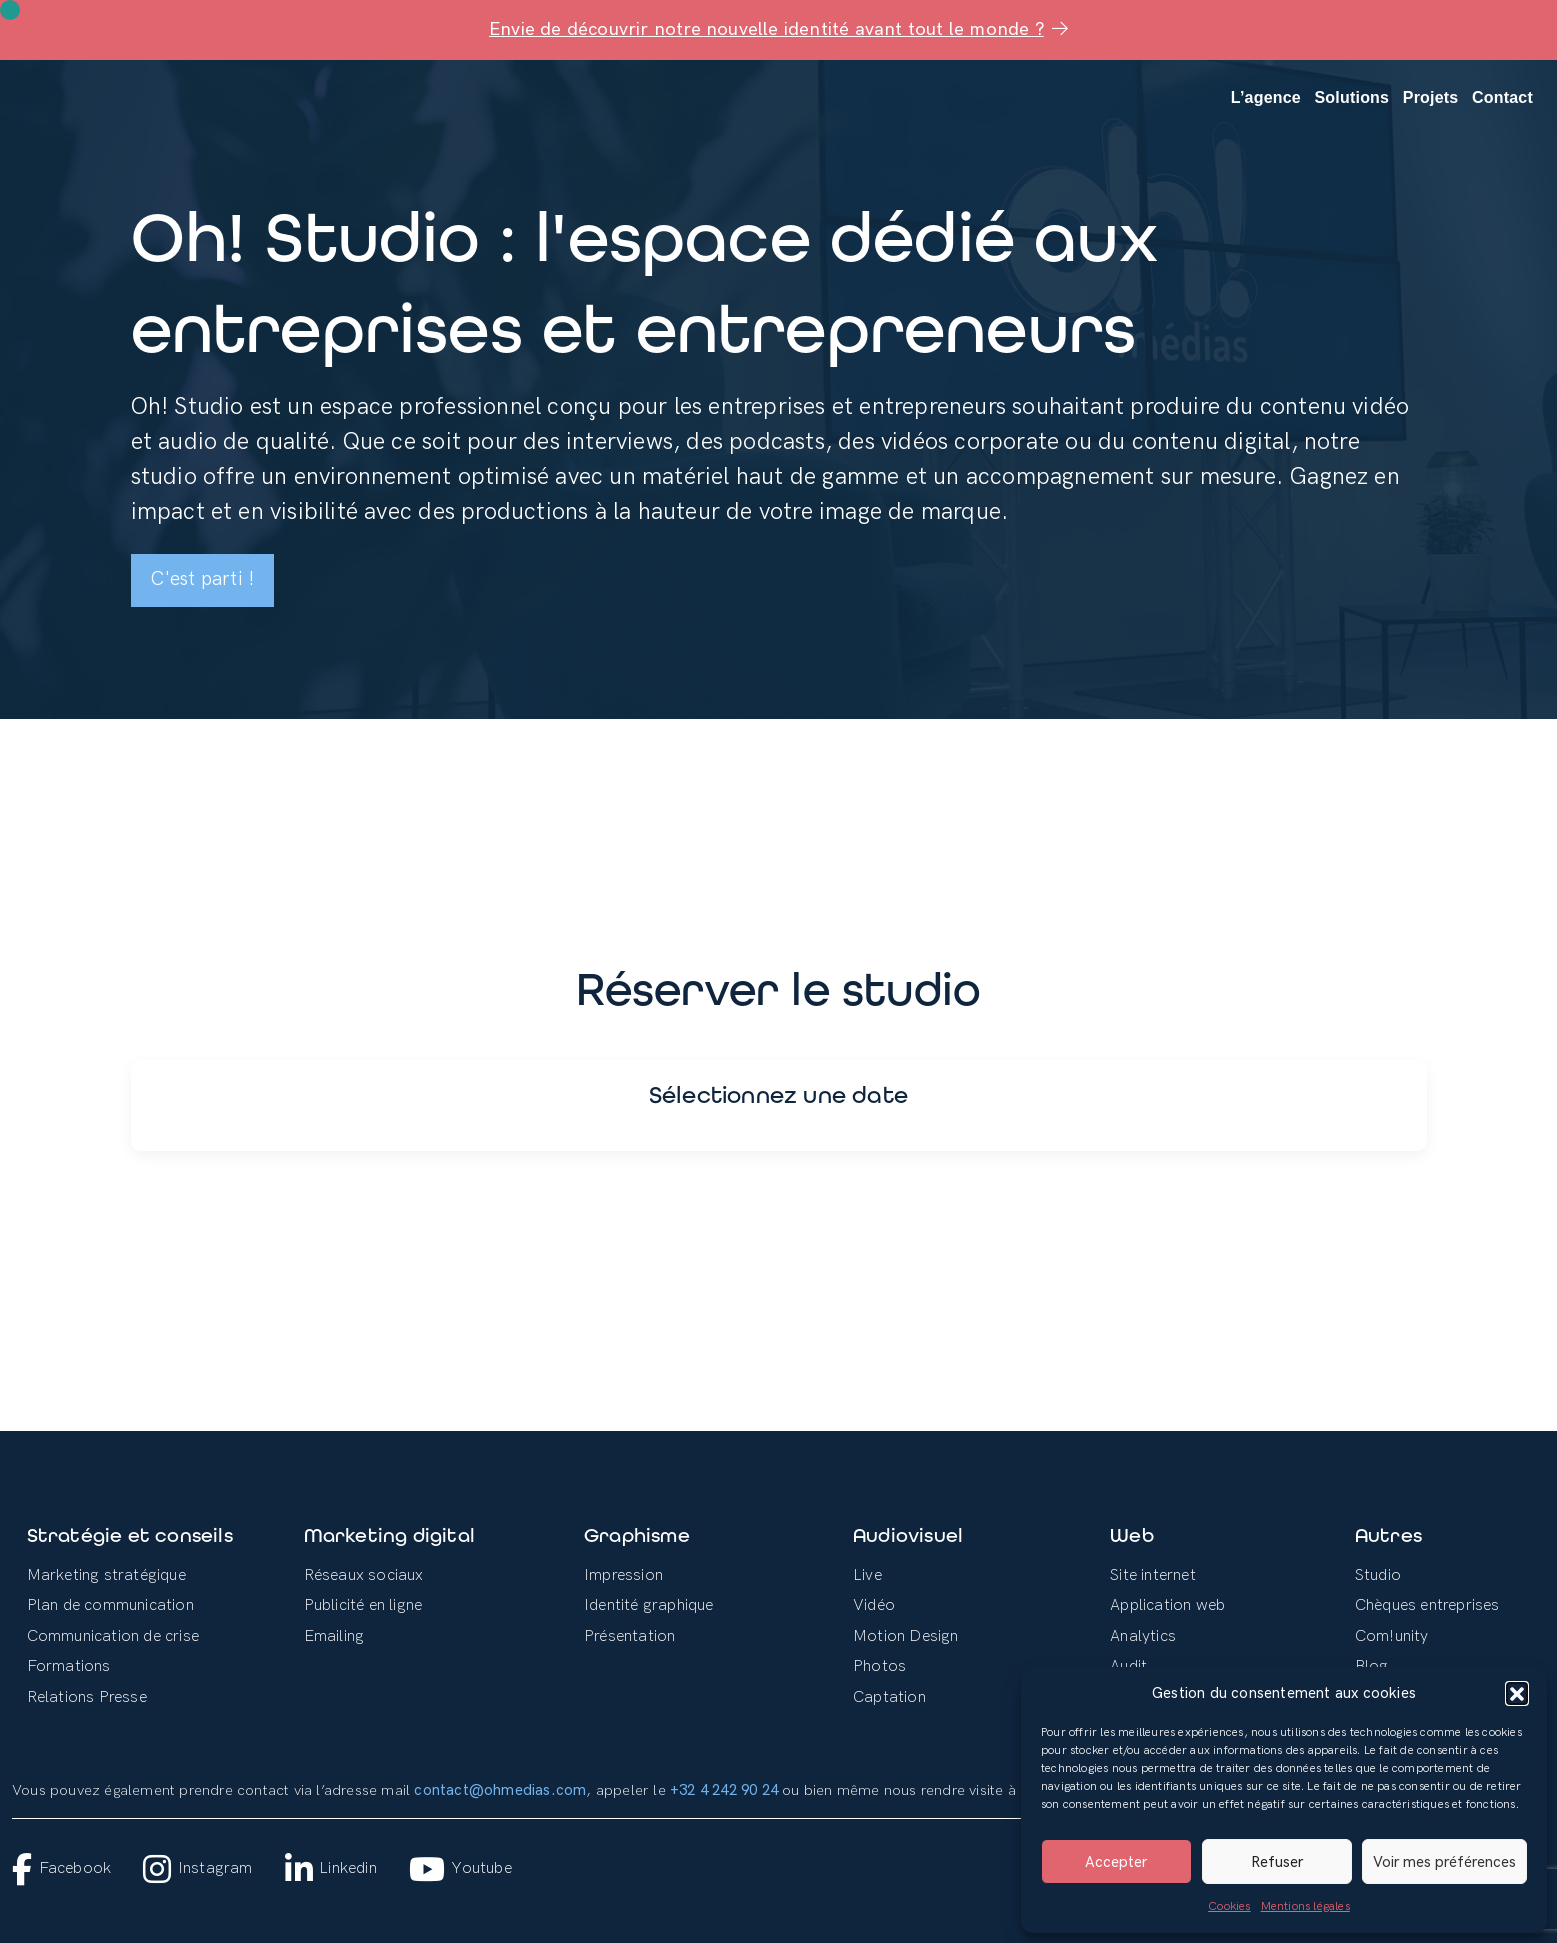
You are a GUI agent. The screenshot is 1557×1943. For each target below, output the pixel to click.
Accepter (1116, 1862)
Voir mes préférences (1444, 1862)
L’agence (1266, 97)
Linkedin (331, 1869)
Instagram (197, 1869)
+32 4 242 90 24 (724, 1790)
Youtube (460, 1869)
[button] (1517, 1693)
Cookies (1229, 1906)
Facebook (61, 1869)
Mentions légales (1305, 1906)
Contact (1502, 97)
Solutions (1352, 97)
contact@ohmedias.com (500, 1790)
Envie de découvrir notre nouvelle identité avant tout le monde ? (778, 29)
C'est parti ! (203, 579)
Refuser (1277, 1862)
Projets (1431, 97)
